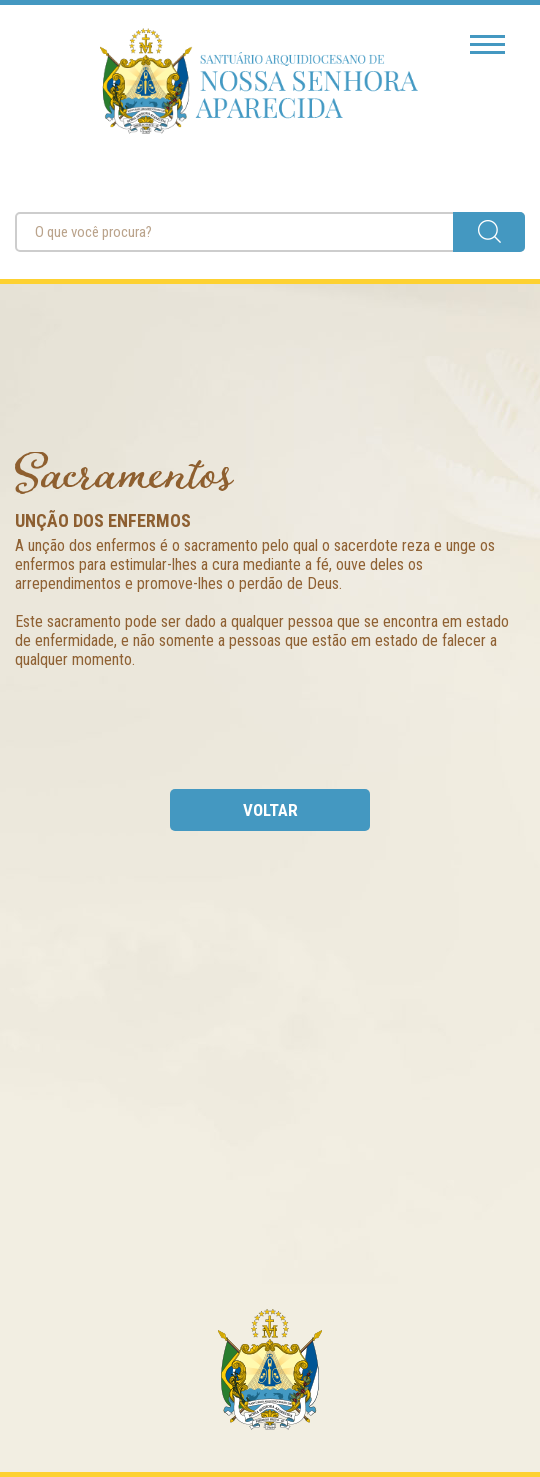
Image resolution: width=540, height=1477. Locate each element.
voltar (270, 810)
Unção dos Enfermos (103, 520)
